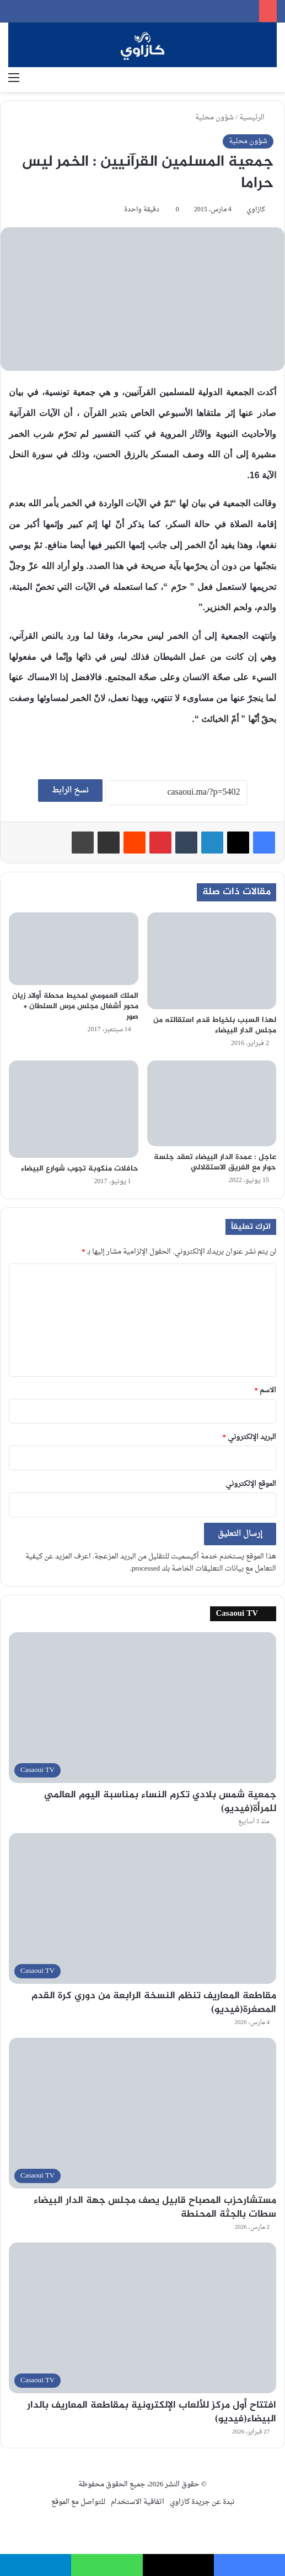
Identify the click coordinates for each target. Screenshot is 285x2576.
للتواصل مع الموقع (78, 2502)
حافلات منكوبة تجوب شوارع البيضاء (79, 1168)
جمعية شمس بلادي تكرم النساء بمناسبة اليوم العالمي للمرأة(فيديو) (160, 1802)
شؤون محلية (214, 117)
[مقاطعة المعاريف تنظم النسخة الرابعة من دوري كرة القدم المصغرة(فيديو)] (142, 1908)
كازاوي (255, 210)
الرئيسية (256, 117)
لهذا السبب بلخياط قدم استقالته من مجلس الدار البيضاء (214, 1025)
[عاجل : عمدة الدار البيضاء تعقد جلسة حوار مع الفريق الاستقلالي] (212, 1103)
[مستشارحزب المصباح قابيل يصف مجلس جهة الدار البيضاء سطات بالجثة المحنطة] (142, 2113)
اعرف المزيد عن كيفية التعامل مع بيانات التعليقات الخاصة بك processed (150, 1563)
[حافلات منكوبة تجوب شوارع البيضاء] (73, 1109)
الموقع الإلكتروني (250, 1484)
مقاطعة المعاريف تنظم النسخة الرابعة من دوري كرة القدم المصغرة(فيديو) (153, 2003)
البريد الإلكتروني (250, 1437)
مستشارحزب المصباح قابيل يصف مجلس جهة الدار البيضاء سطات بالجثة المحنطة (155, 2207)
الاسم (266, 1390)
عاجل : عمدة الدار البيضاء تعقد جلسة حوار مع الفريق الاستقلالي (215, 1162)
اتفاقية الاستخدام (137, 2502)
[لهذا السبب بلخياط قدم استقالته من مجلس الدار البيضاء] (212, 960)
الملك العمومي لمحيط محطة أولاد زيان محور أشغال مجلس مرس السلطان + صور (75, 1006)
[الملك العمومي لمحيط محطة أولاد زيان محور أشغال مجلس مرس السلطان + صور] (73, 948)
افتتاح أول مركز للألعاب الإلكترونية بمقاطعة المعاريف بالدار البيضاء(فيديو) (151, 2412)
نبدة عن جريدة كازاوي (202, 2502)
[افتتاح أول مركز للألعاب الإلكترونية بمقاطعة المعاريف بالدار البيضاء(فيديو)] (142, 2318)
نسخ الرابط (70, 790)
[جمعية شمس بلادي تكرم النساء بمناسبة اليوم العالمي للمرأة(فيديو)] (142, 1707)
